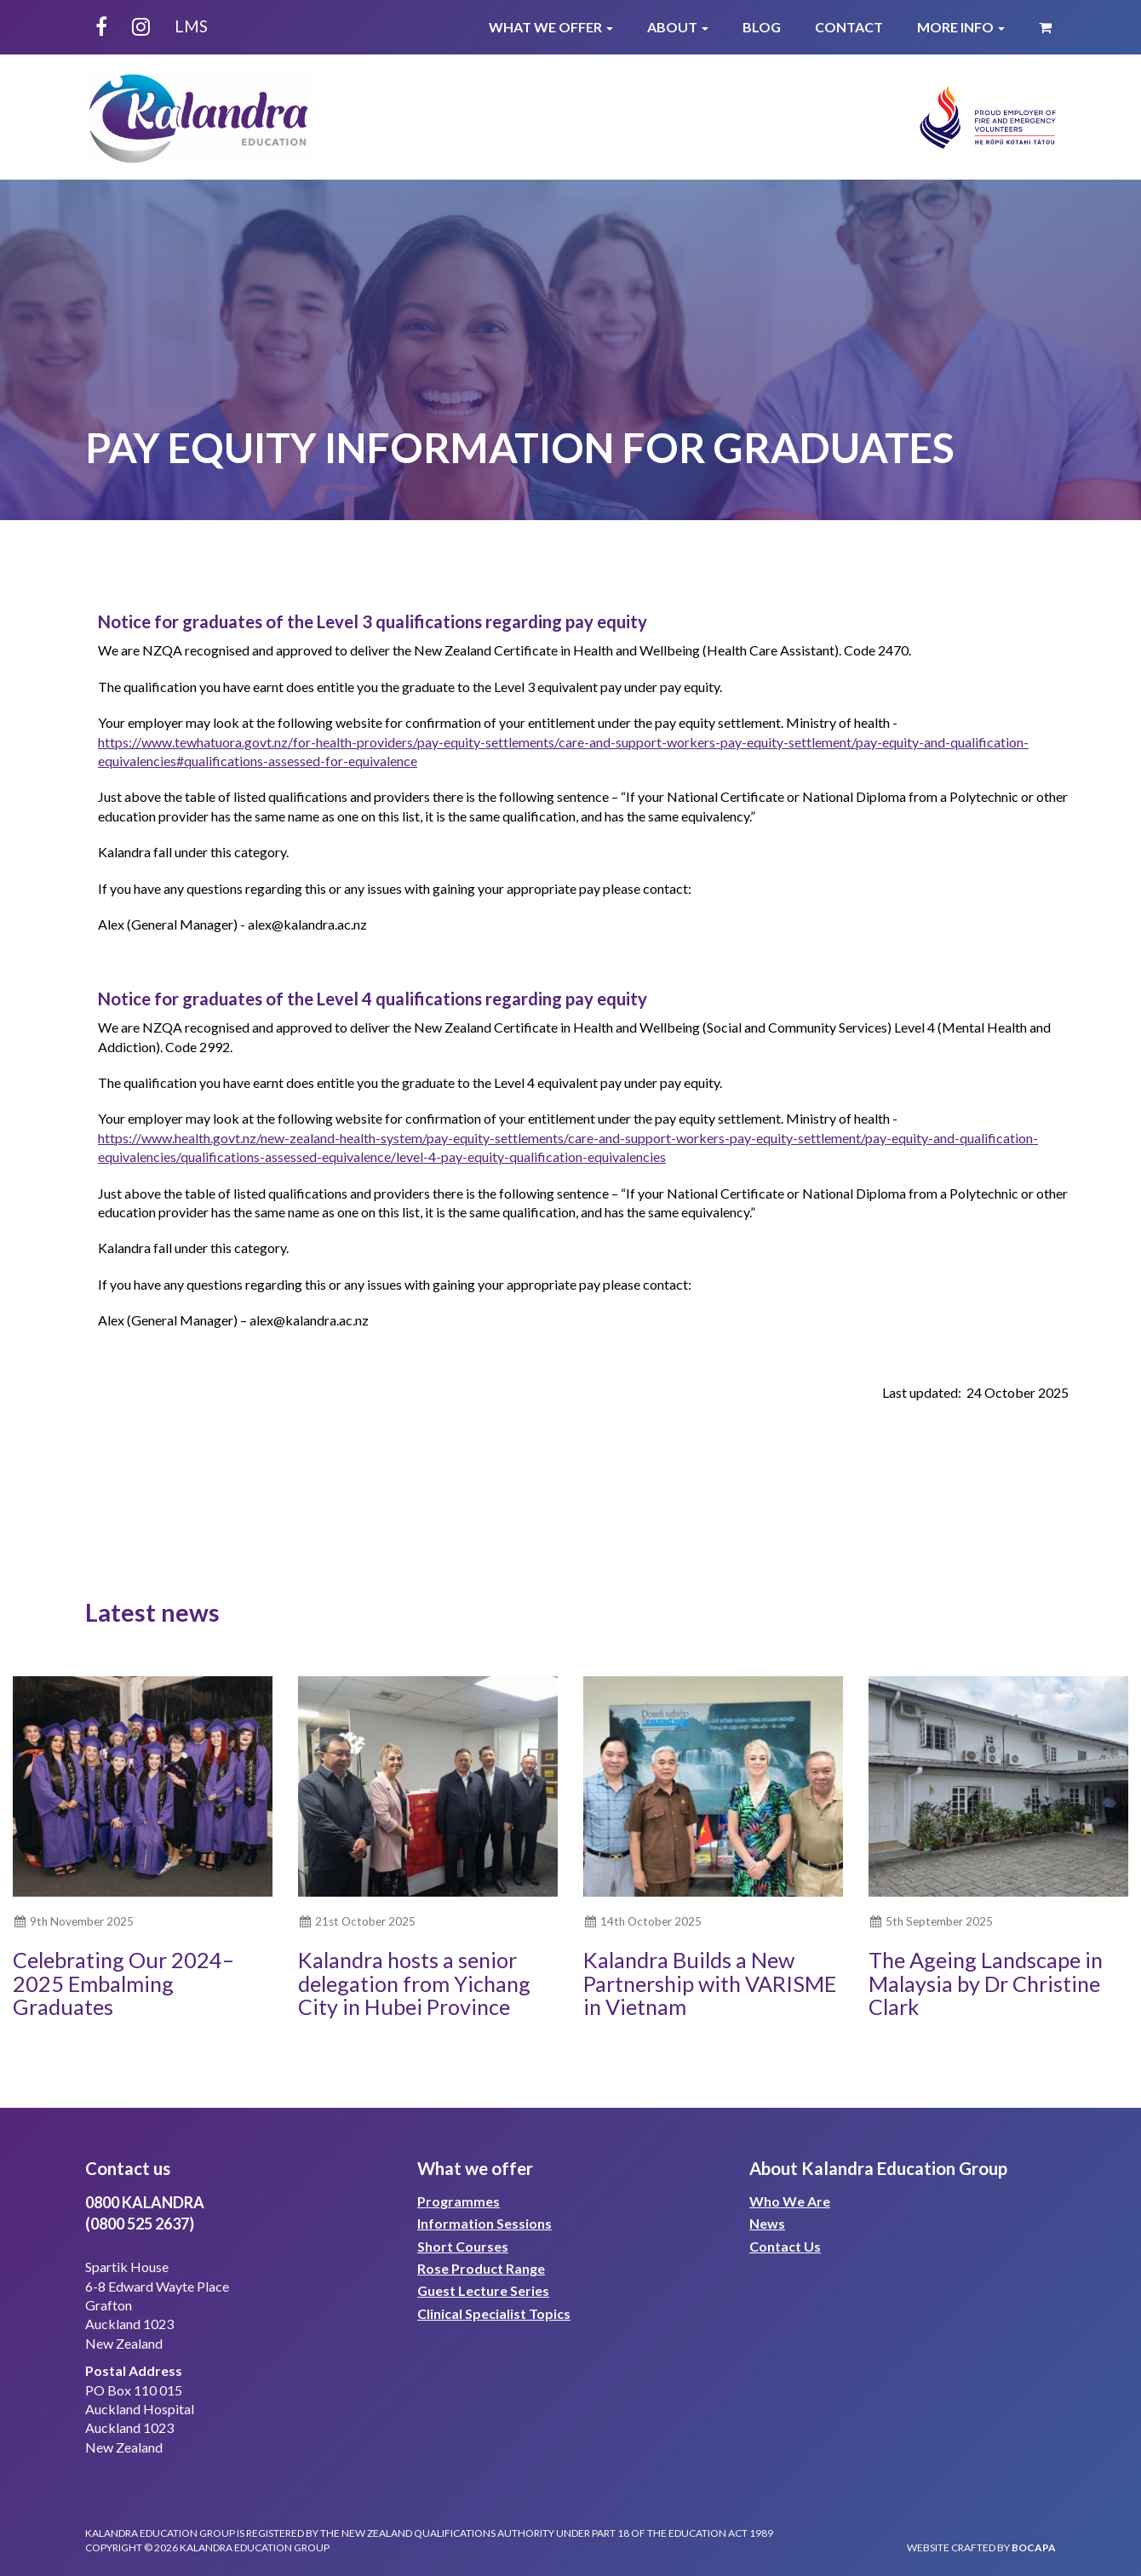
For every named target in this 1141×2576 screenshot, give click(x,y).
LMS (191, 26)
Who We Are (789, 2201)
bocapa (1034, 2547)
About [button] (677, 27)
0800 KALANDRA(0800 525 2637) (144, 2213)
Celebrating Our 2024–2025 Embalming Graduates (123, 1983)
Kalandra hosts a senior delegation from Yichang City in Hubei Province (414, 1983)
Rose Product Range (481, 2268)
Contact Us (785, 2246)
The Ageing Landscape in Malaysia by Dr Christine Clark (986, 1983)
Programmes (458, 2201)
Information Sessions (484, 2223)
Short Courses (462, 2246)
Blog (762, 27)
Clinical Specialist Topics (493, 2313)
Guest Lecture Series (483, 2290)
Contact (849, 27)
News (767, 2223)
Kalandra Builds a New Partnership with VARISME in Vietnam (709, 1983)
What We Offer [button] (551, 27)
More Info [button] (961, 27)
